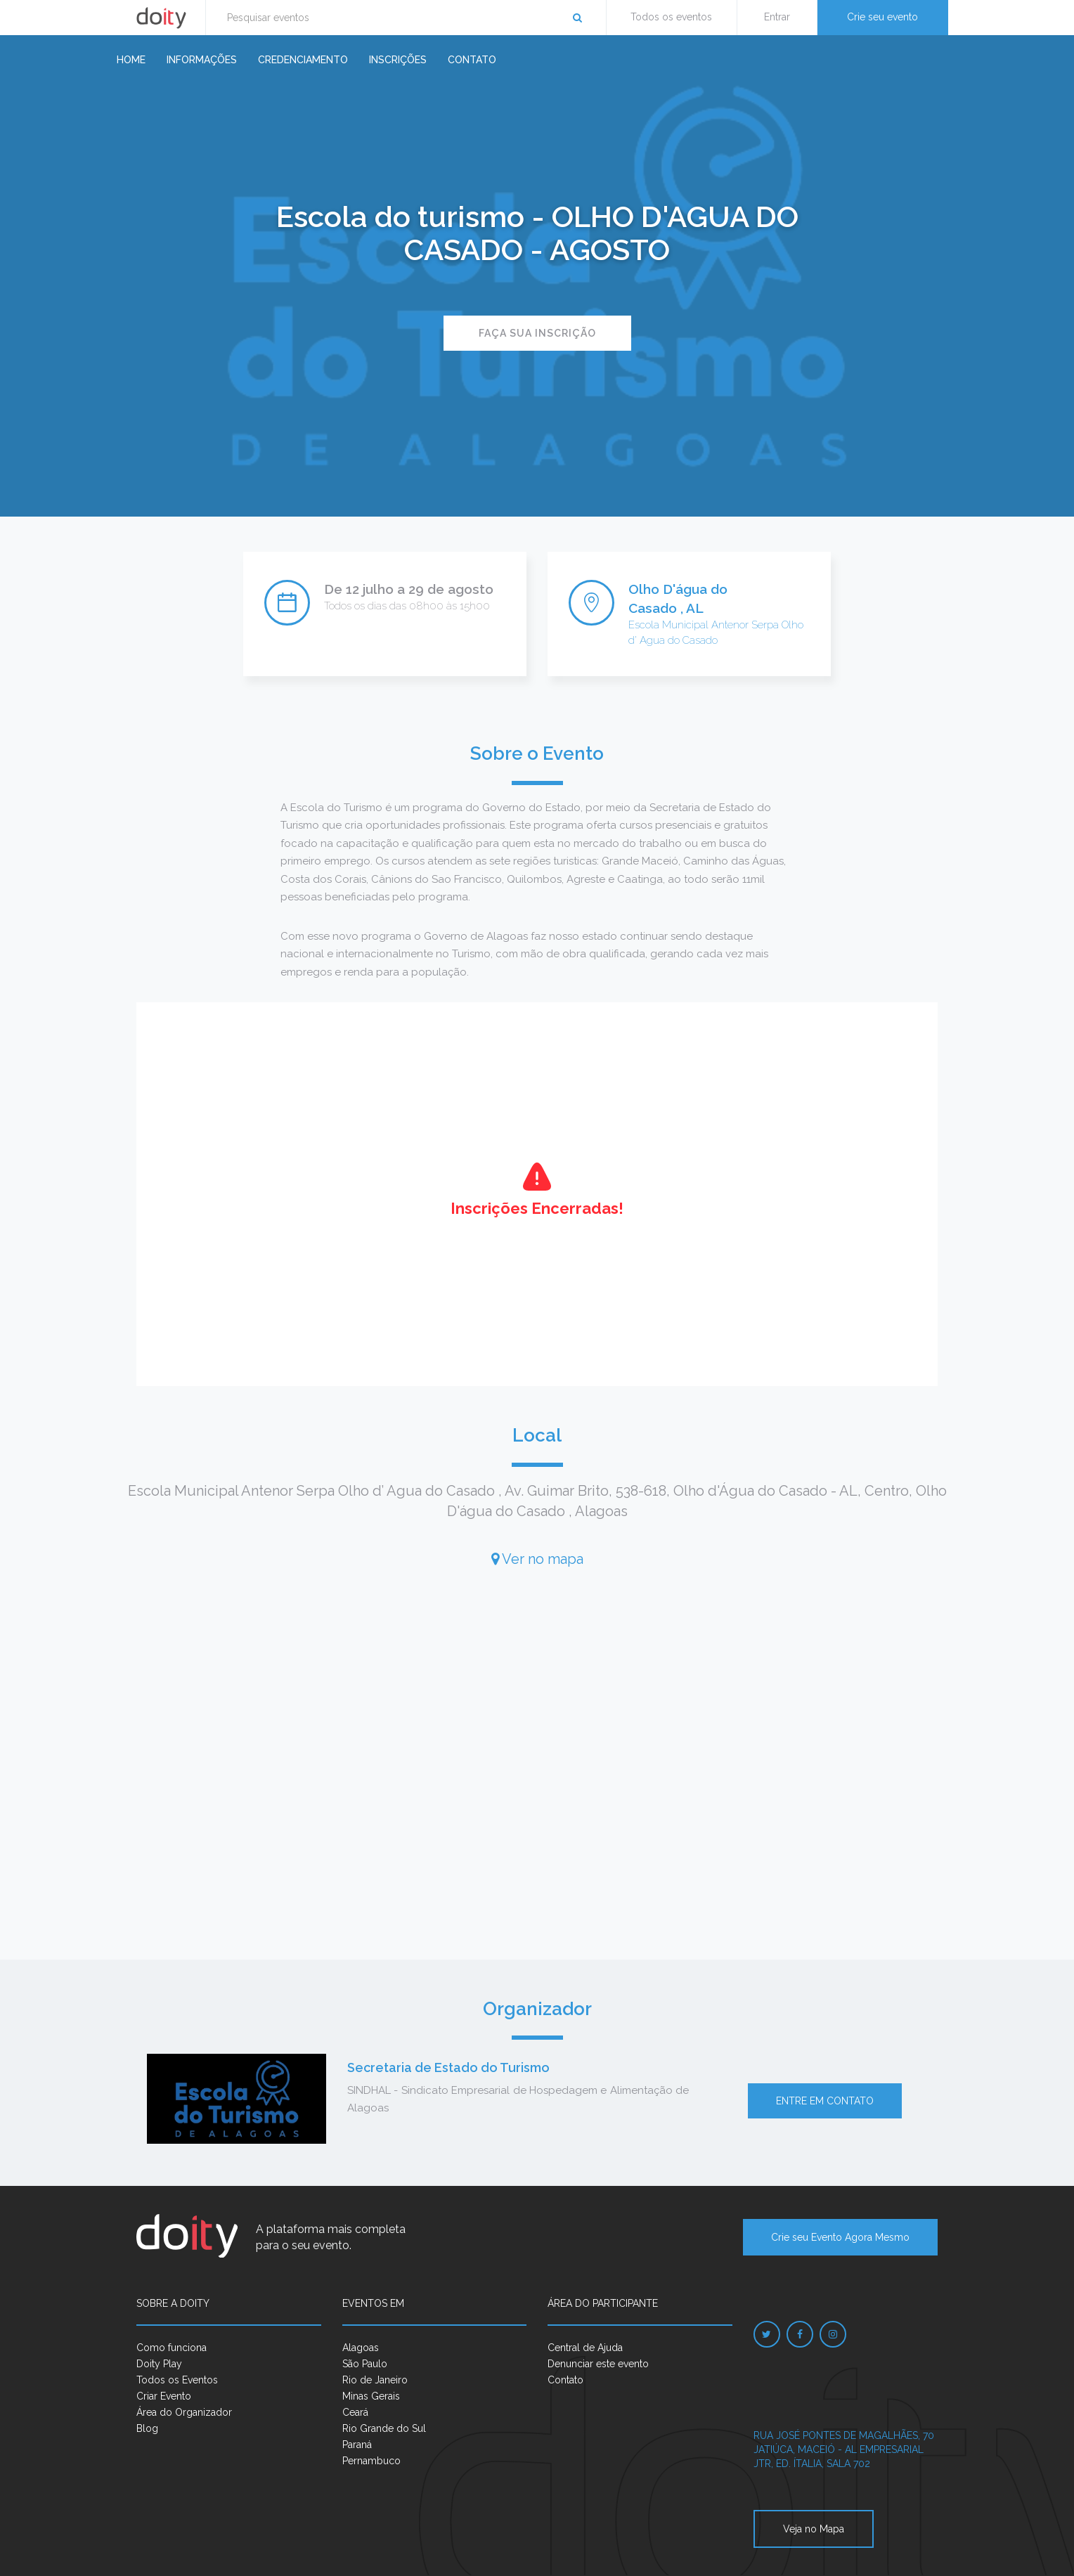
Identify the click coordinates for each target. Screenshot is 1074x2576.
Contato (472, 59)
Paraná (357, 2444)
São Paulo (364, 2363)
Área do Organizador (184, 2412)
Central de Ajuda (585, 2347)
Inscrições (398, 59)
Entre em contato (825, 2100)
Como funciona (171, 2347)
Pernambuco (371, 2460)
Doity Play (159, 2363)
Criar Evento (163, 2396)
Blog (147, 2428)
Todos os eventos (671, 16)
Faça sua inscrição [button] (537, 333)
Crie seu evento (882, 16)
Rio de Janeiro (375, 2380)
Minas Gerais (371, 2396)
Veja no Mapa (813, 2529)
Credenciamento (303, 59)
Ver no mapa (537, 1559)
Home (131, 59)
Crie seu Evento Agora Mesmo (840, 2237)
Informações (202, 59)
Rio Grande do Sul (384, 2428)
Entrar (777, 16)
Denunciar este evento (598, 2363)
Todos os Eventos (177, 2380)
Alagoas (360, 2347)
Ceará (355, 2412)
